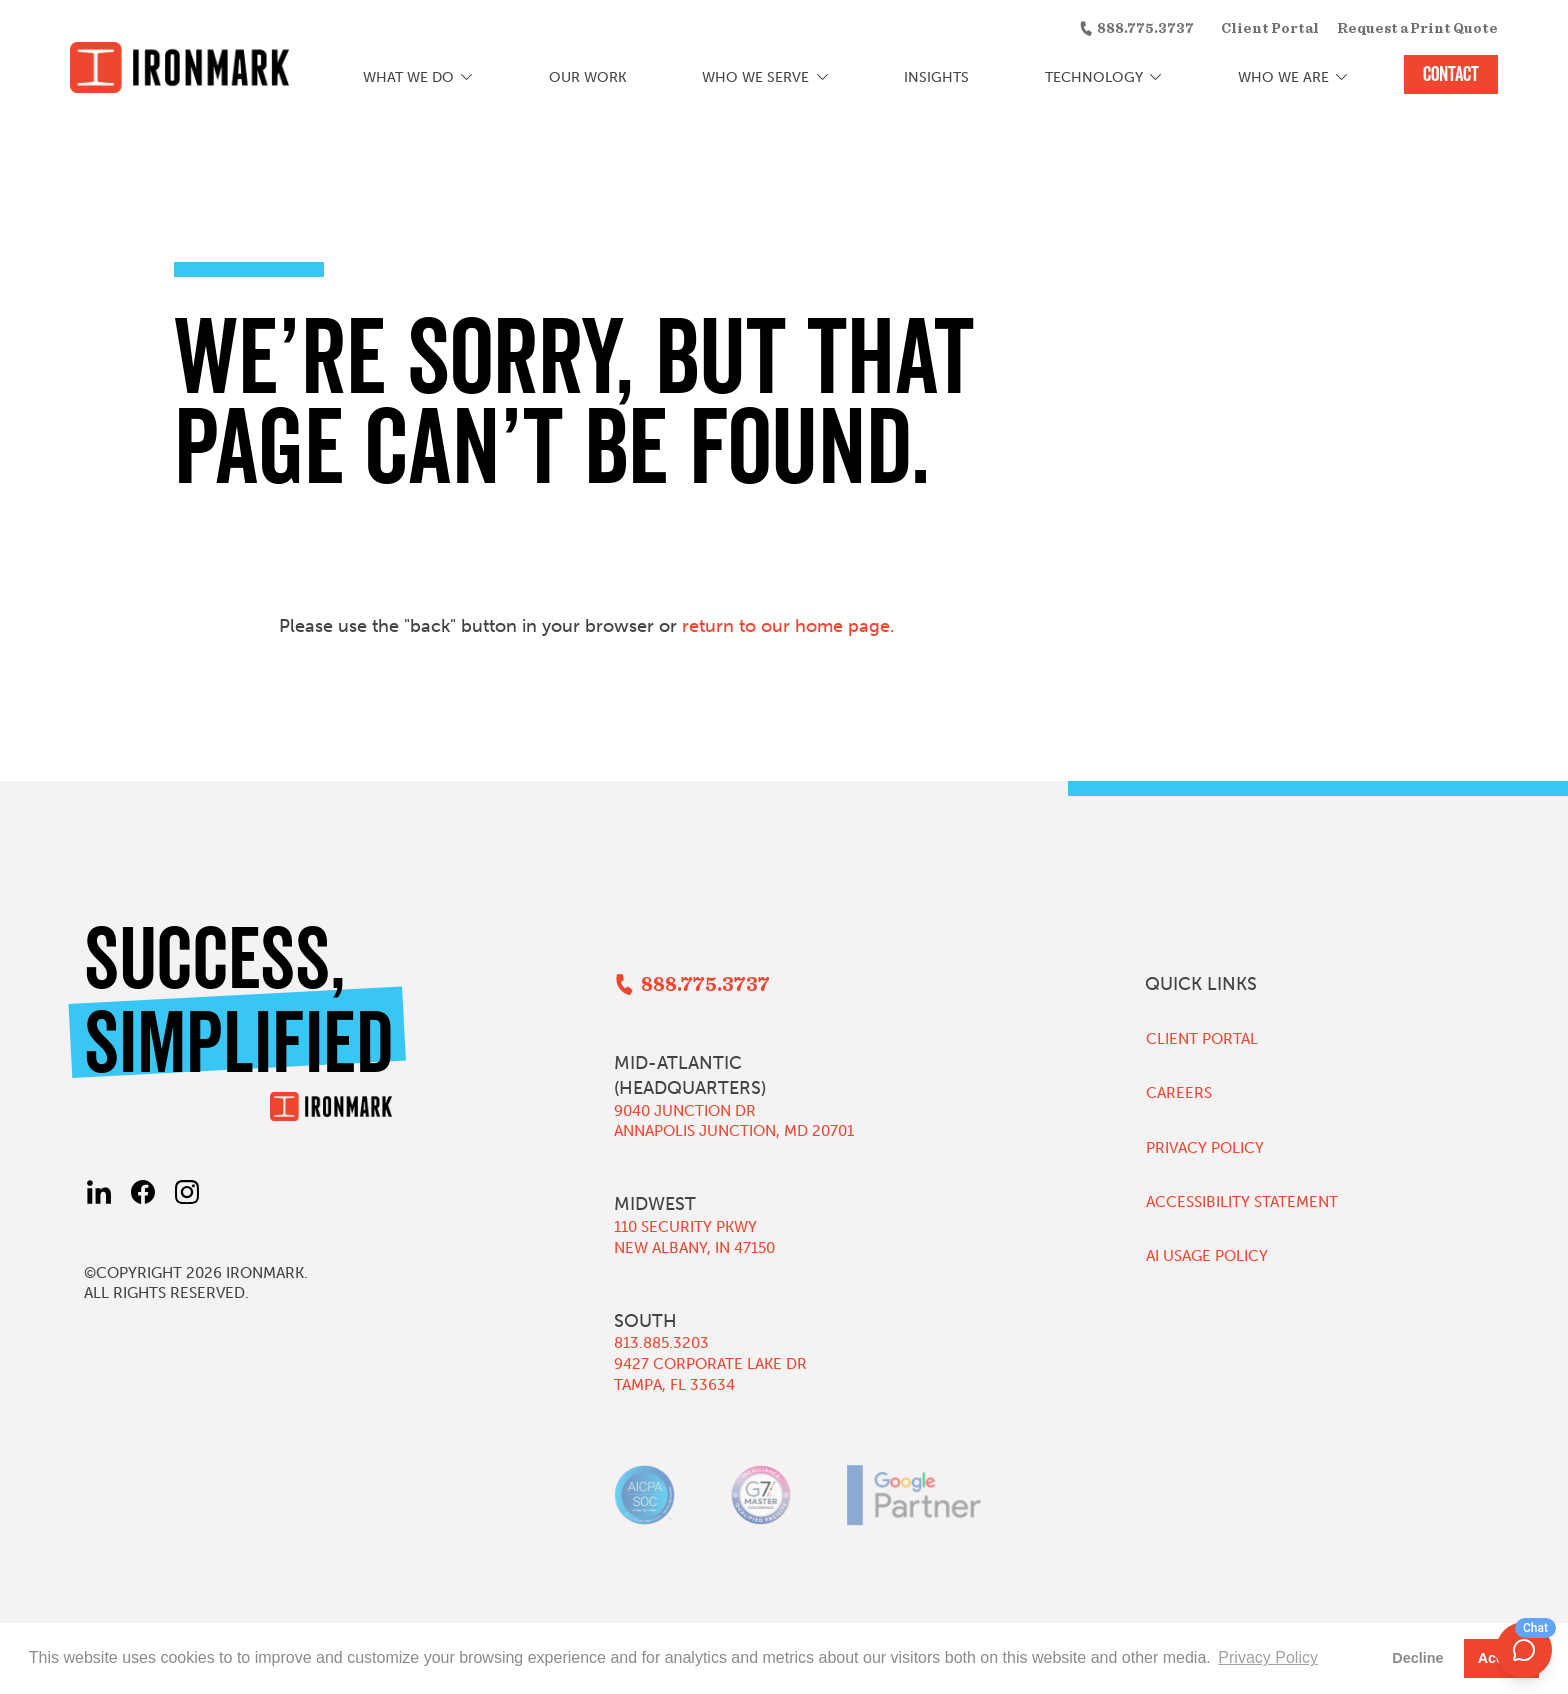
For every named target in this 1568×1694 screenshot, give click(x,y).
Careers (1179, 1093)
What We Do (408, 77)
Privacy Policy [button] (1268, 1657)
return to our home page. (788, 626)
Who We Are (1283, 77)
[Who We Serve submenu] (822, 78)
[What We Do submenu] (467, 78)
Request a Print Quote (1417, 29)
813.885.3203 (661, 1343)
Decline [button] (1417, 1658)
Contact (1451, 74)
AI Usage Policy (1207, 1256)
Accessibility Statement (1242, 1202)
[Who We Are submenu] (1341, 78)
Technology (1094, 77)
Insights (936, 77)
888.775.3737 (1145, 29)
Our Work (588, 77)
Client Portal (1270, 29)
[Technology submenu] (1155, 78)
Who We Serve (755, 77)
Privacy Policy (1205, 1148)
